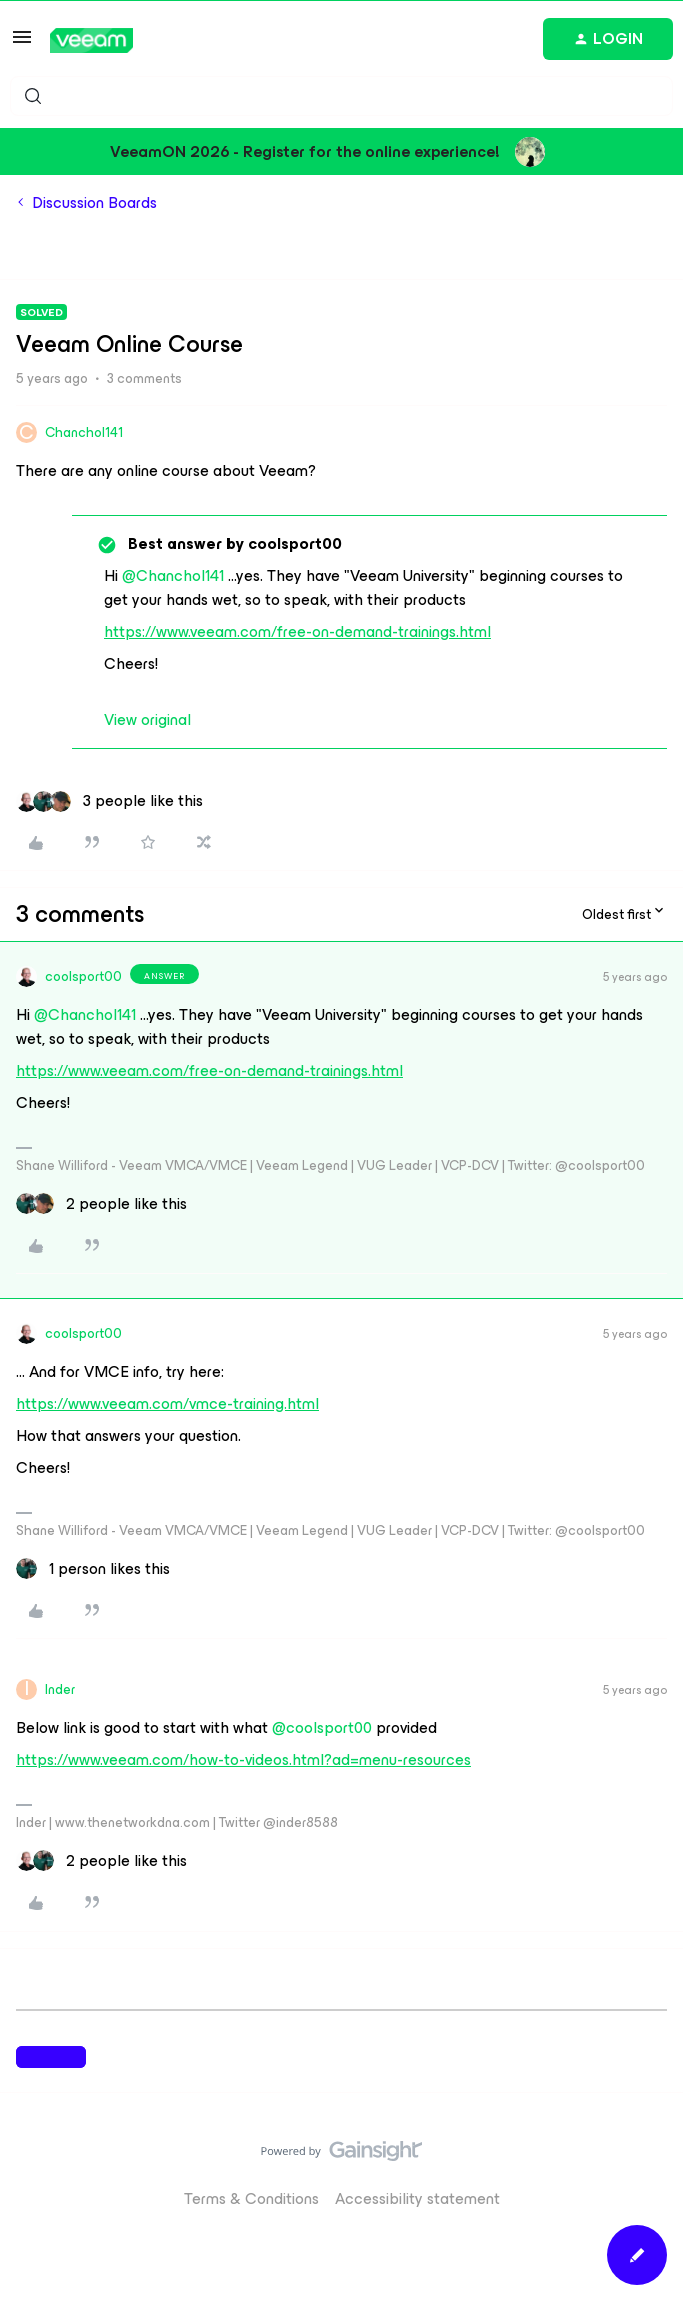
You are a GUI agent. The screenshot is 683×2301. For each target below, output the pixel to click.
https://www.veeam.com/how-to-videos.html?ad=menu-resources (243, 1759)
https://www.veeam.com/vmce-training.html (167, 1403)
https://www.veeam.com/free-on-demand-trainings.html (297, 631)
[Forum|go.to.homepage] (91, 40)
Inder (60, 1689)
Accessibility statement (417, 2198)
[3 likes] (109, 801)
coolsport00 (83, 976)
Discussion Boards (94, 203)
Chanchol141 (84, 432)
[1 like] (93, 1569)
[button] (22, 43)
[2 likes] (101, 1204)
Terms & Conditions (251, 2198)
